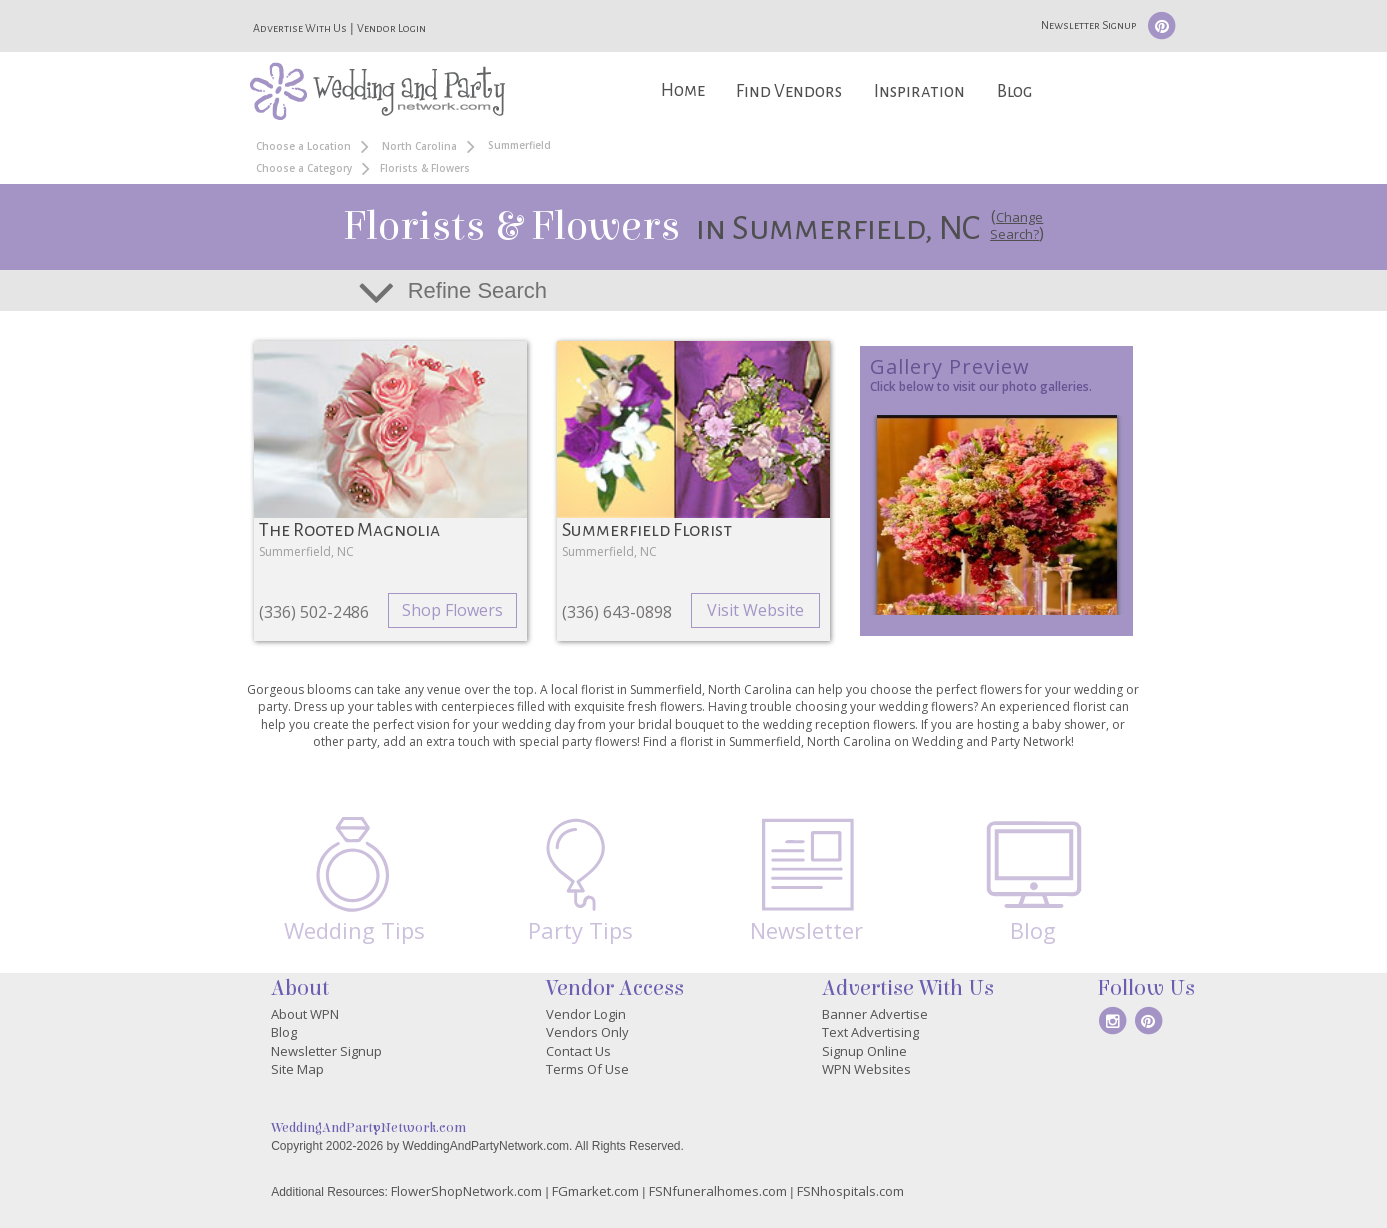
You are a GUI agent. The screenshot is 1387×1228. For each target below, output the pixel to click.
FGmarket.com (595, 1191)
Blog (1014, 91)
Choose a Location (303, 146)
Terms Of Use (587, 1069)
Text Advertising (870, 1032)
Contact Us (578, 1051)
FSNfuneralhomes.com (718, 1191)
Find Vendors (789, 91)
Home (683, 90)
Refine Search (477, 290)
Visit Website (755, 610)
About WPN (305, 1014)
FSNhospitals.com (850, 1191)
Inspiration (919, 91)
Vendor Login (391, 28)
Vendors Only (587, 1032)
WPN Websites (866, 1069)
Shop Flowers (452, 610)
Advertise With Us (300, 28)
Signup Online (864, 1051)
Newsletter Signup (1088, 25)
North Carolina (419, 146)
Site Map (297, 1069)
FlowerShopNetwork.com (466, 1191)
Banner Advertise (875, 1014)
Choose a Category (304, 168)
